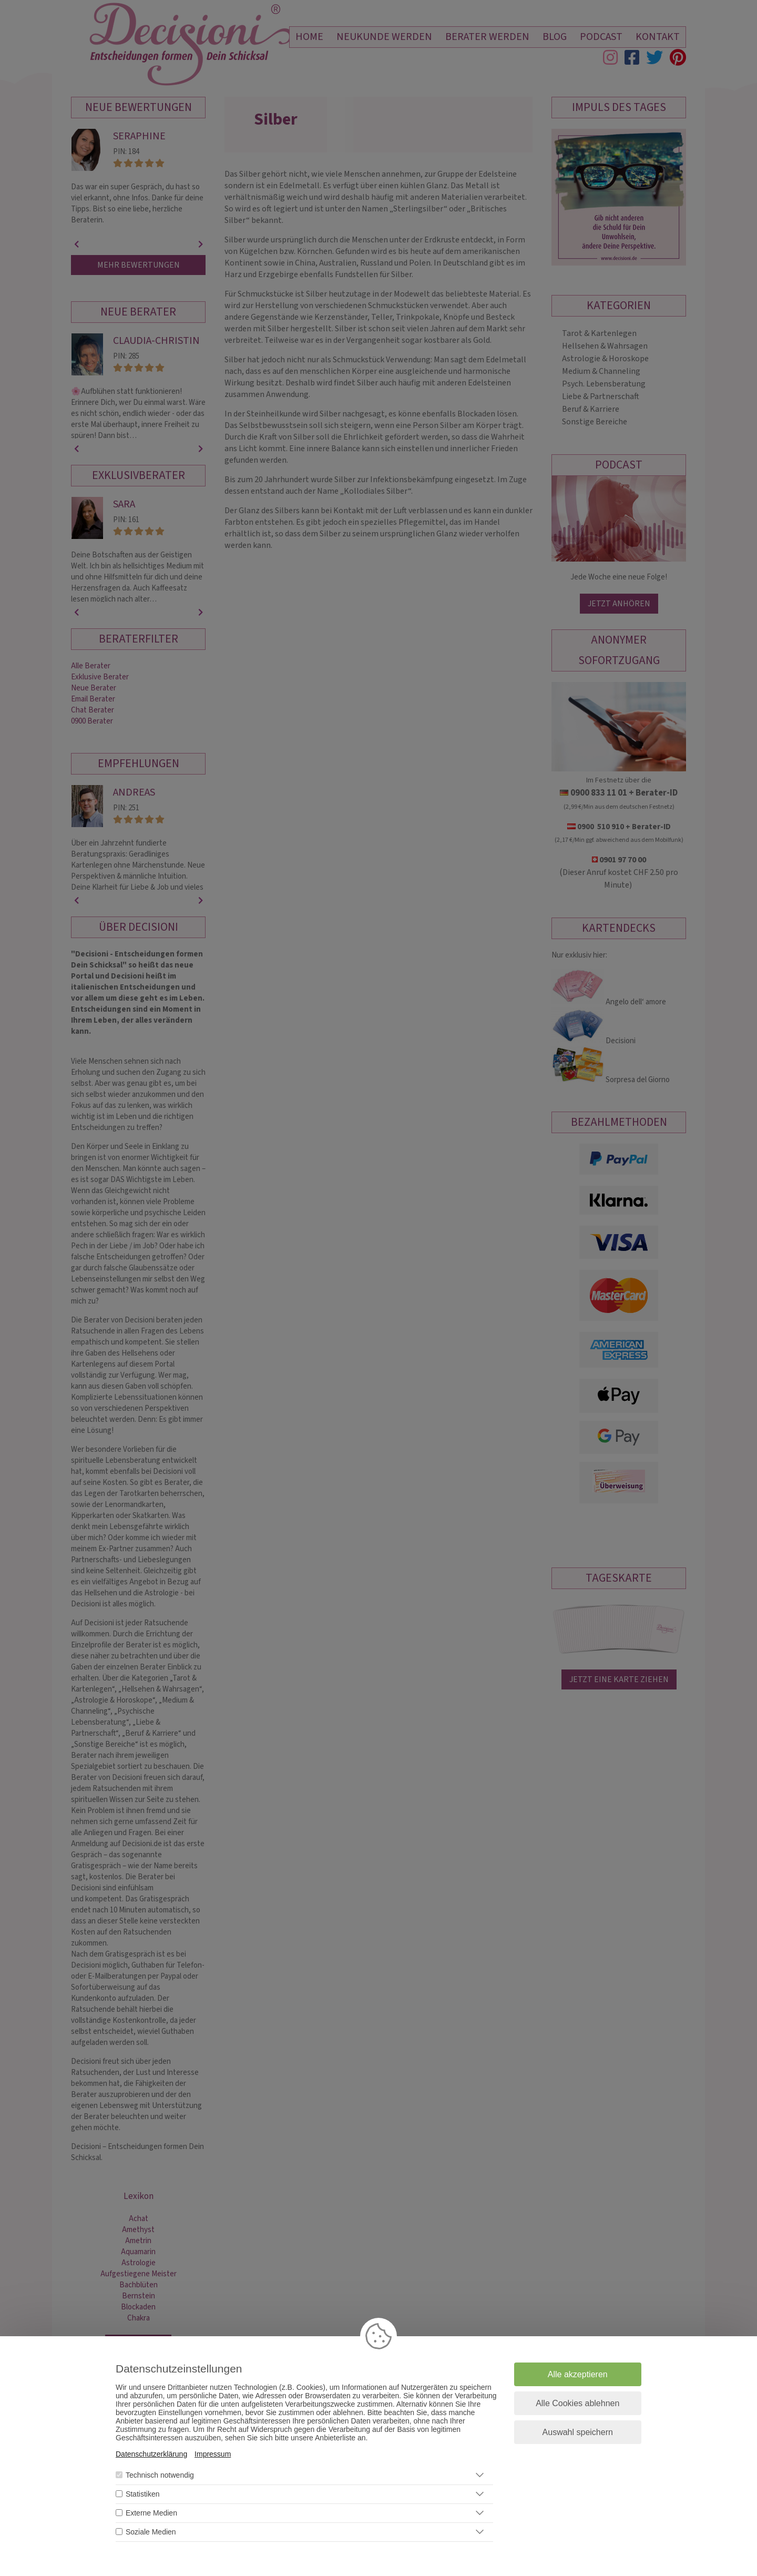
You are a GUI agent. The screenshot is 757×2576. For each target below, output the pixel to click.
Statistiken (143, 2494)
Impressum (213, 2454)
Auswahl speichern (578, 2432)
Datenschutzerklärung (151, 2454)
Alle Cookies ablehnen (577, 2403)
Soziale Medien (151, 2532)
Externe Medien (151, 2513)
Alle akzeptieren (578, 2374)
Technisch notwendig (160, 2475)
